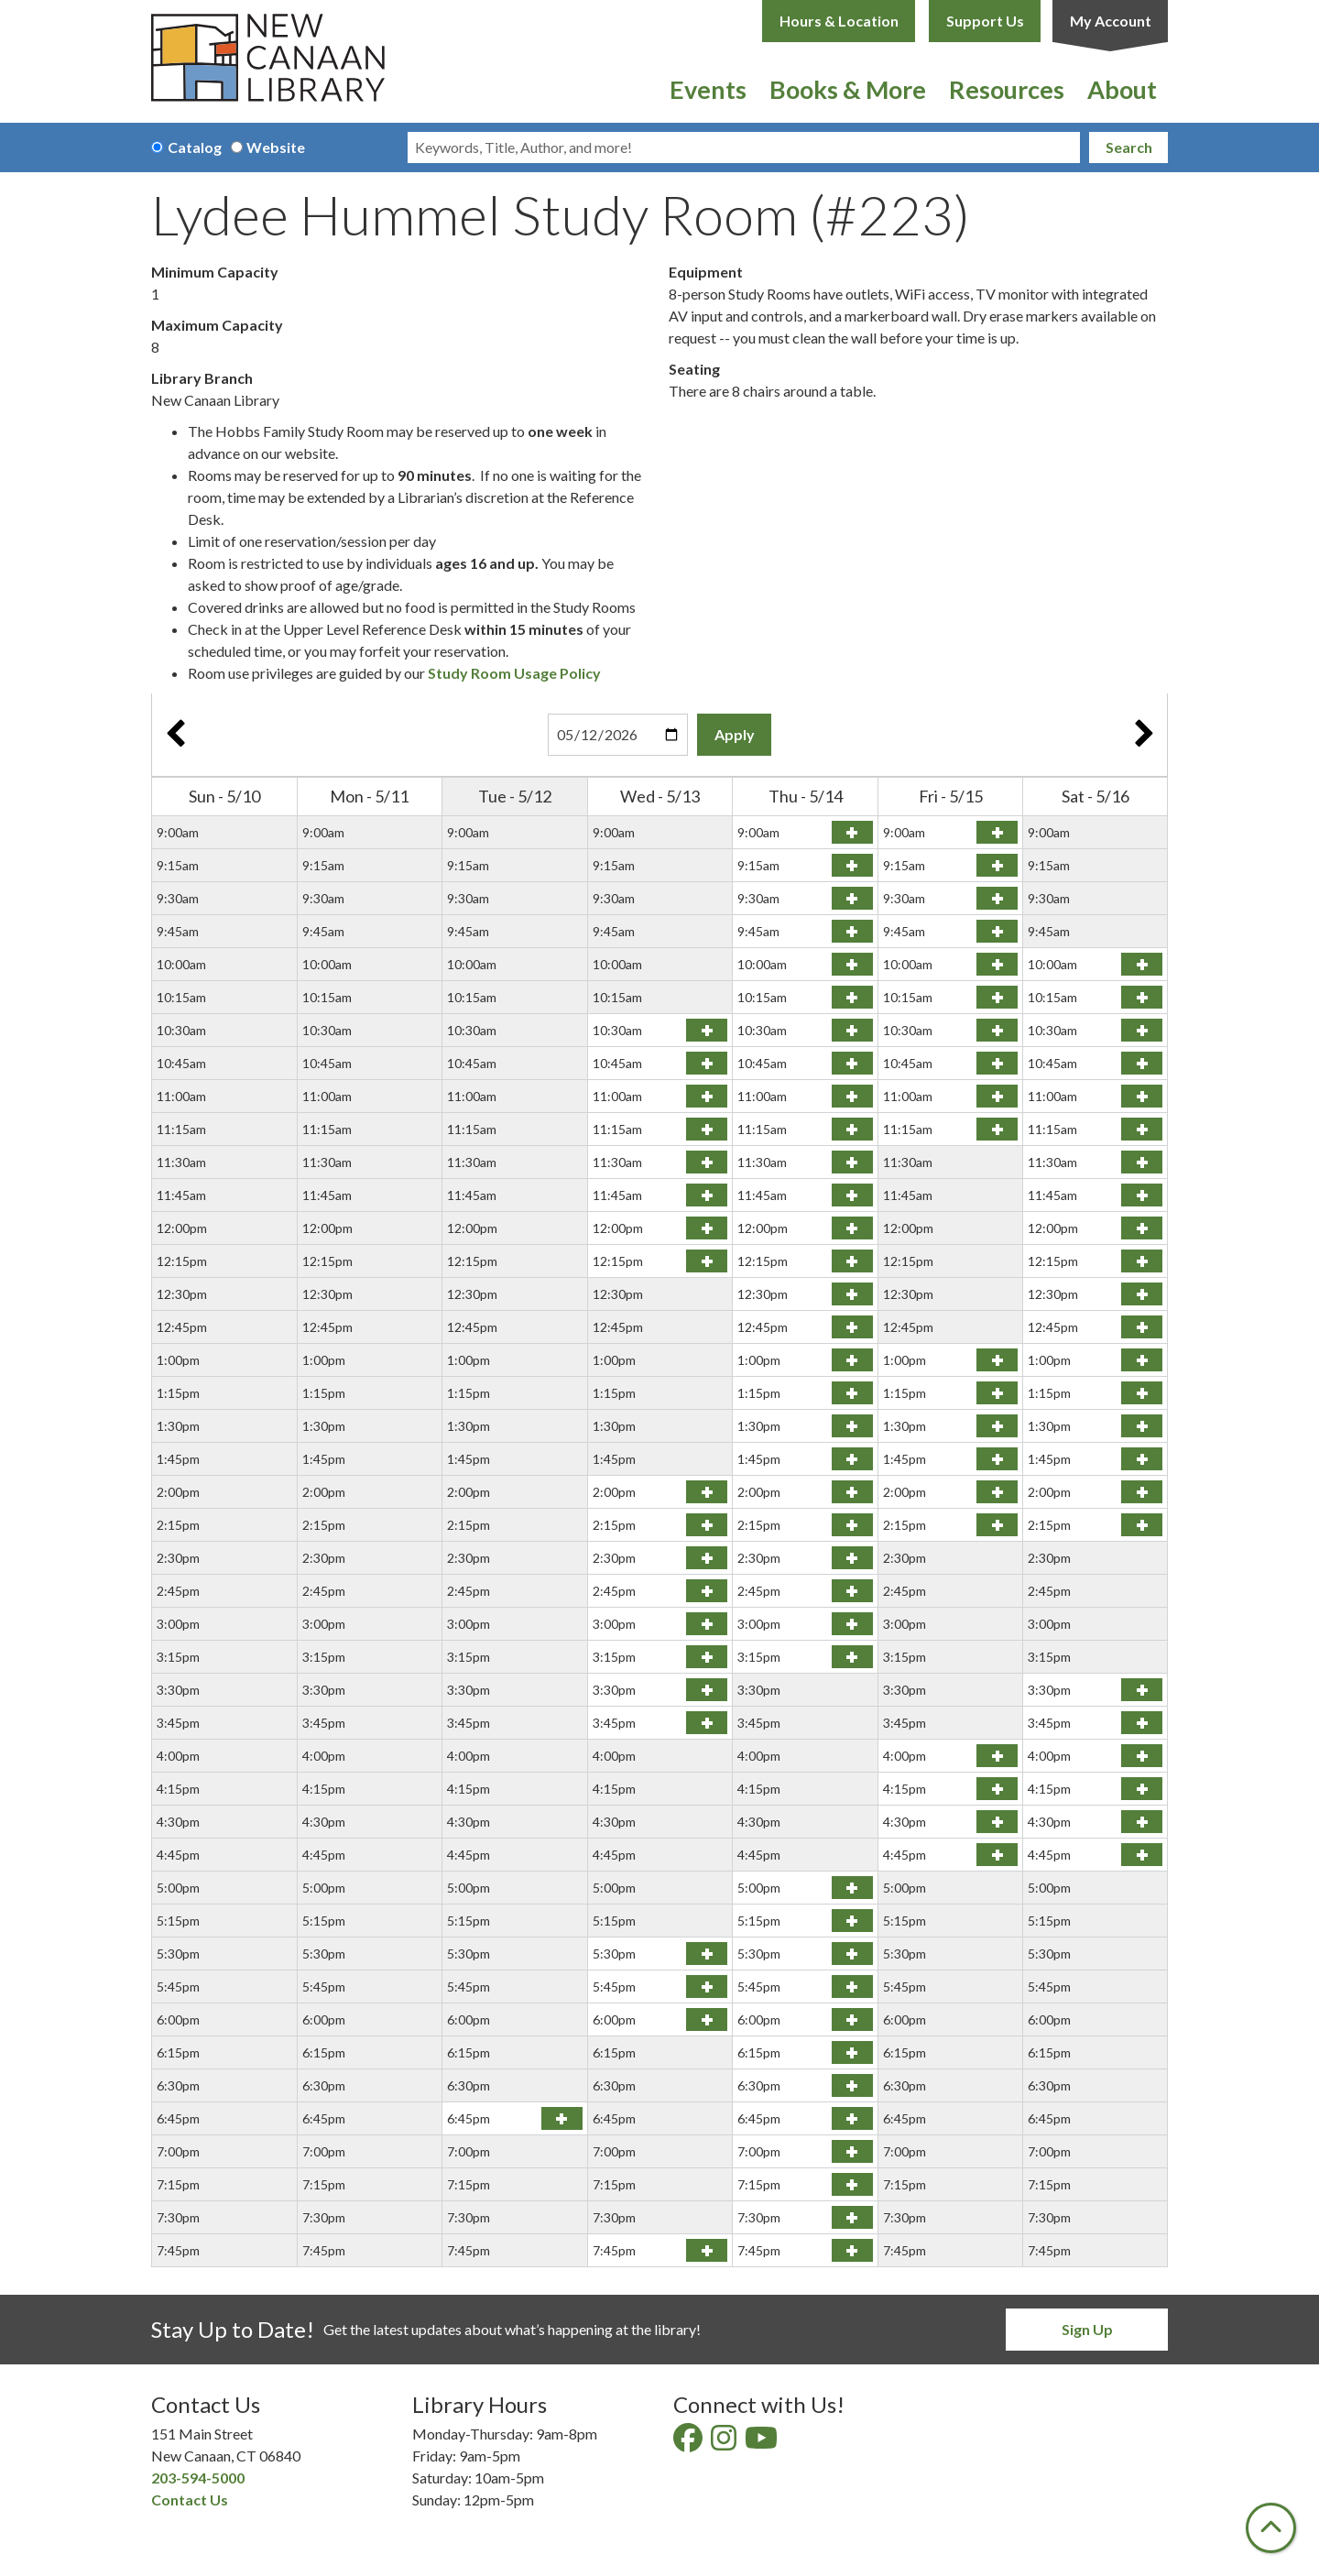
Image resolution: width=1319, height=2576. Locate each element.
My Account (1110, 20)
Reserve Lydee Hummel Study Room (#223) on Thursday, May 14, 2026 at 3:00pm (852, 1623)
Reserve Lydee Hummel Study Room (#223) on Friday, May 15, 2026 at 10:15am (997, 997)
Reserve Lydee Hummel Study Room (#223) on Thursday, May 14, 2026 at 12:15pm (852, 1261)
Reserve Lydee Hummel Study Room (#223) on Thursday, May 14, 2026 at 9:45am (852, 931)
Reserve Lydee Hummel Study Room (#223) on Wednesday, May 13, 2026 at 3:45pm (706, 1722)
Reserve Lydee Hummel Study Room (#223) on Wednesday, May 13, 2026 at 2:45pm (706, 1590)
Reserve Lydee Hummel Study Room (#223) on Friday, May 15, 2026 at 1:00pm (997, 1359)
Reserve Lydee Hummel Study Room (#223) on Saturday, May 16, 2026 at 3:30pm (1141, 1689)
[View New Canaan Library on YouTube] (762, 2442)
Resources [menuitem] (1006, 89)
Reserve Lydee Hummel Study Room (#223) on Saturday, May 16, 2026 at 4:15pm (1141, 1788)
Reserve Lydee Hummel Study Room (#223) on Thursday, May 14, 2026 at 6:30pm (852, 2085)
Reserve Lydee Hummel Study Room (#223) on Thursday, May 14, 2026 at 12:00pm (852, 1228)
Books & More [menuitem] (847, 89)
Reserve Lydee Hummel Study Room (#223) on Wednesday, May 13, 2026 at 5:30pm (706, 1953)
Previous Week (175, 735)
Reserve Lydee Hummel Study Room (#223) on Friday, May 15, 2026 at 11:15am (997, 1129)
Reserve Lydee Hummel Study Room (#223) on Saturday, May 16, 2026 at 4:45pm (1141, 1854)
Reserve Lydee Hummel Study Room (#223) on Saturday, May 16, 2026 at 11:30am (1141, 1162)
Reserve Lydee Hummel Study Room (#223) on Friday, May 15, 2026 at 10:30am (997, 1030)
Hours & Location (839, 20)
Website (275, 147)
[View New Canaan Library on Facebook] (689, 2442)
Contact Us (189, 2499)
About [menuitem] (1122, 89)
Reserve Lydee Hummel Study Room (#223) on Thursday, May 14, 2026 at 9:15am (852, 865)
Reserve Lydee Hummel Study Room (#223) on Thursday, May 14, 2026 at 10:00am (852, 964)
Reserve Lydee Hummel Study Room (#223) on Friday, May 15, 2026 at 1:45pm (997, 1458)
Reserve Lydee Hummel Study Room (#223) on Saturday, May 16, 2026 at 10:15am (1141, 997)
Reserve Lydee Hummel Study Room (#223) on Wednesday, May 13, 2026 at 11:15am (706, 1129)
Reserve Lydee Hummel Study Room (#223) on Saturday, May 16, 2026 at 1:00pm (1141, 1359)
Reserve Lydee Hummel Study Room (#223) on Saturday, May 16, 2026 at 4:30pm (1141, 1821)
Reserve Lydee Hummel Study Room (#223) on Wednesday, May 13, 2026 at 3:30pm (706, 1689)
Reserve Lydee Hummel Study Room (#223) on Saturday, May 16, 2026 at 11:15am (1141, 1129)
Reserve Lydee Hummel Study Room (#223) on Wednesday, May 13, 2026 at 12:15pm (706, 1261)
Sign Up (1087, 2329)
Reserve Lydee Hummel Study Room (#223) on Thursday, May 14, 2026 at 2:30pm (852, 1557)
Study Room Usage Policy (514, 673)
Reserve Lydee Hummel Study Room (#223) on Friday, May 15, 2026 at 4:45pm (997, 1854)
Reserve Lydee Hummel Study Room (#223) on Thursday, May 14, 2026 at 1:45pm (852, 1458)
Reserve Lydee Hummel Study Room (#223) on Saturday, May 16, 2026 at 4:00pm (1141, 1755)
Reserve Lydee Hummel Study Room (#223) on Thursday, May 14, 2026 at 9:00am (852, 832)
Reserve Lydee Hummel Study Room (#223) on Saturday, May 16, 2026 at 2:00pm (1141, 1491)
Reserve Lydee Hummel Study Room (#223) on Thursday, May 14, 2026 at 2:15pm (852, 1524)
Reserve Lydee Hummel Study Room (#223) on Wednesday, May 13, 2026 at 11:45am (706, 1195)
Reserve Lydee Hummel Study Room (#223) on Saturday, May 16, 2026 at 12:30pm (1141, 1294)
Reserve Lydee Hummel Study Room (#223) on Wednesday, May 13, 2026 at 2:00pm (706, 1491)
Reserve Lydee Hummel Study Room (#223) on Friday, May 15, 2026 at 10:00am (997, 964)
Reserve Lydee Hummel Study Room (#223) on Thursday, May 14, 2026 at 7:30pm (852, 2217)
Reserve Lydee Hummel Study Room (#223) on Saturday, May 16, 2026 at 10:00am (1141, 964)
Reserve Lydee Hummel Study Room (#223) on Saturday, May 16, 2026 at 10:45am (1141, 1063)
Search (1129, 147)
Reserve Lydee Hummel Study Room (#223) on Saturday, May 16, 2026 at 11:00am (1141, 1096)
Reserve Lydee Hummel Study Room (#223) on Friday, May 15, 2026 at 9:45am (997, 931)
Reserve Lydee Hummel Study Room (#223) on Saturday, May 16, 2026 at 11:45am (1141, 1195)
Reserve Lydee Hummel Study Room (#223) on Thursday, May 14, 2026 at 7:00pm (852, 2151)
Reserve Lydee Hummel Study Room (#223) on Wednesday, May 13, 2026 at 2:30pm (706, 1557)
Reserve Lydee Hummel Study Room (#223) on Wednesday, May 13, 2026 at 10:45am (706, 1063)
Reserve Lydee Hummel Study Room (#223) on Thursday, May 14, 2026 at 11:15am (852, 1129)
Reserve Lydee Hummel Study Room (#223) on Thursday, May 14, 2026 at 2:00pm (852, 1491)
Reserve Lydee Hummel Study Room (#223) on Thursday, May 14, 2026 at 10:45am (852, 1063)
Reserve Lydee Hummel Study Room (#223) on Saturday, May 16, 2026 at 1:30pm (1141, 1425)
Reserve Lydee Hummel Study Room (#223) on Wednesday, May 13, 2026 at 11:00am (706, 1096)
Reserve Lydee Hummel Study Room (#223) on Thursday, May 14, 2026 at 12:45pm (852, 1326)
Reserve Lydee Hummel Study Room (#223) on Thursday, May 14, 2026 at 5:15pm (852, 1920)
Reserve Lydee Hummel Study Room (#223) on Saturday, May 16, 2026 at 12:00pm (1141, 1228)
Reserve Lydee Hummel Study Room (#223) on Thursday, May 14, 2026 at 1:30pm (852, 1425)
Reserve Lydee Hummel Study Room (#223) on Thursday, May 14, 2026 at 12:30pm (852, 1294)
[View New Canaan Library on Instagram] (725, 2442)
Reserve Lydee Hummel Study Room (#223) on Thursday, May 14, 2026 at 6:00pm (852, 2019)
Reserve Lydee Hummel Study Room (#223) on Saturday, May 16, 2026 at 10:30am (1141, 1030)
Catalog (195, 147)
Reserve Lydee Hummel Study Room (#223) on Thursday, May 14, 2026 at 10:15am (852, 997)
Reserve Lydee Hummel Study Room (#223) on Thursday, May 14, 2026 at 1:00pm (852, 1359)
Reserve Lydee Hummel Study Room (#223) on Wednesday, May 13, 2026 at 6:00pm (706, 2019)
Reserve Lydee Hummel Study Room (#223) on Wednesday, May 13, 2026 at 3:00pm (706, 1623)
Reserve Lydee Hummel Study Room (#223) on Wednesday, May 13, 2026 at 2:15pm (706, 1524)
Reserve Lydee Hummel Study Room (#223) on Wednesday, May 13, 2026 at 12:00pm (706, 1228)
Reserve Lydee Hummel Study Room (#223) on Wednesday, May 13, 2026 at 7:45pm (706, 2250)
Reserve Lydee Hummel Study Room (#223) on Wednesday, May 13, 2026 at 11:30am (706, 1162)
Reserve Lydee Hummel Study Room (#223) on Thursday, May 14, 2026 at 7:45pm (852, 2250)
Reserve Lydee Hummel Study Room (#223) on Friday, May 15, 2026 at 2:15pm (997, 1524)
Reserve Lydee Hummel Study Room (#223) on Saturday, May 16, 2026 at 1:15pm (1141, 1392)
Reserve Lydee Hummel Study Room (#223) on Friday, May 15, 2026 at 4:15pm (997, 1788)
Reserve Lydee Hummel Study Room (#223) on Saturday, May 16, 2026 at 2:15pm (1141, 1524)
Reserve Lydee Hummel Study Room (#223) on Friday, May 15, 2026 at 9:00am (997, 832)
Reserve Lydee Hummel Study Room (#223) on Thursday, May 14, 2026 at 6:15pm (852, 2052)
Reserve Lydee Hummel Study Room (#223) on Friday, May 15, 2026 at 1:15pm (997, 1392)
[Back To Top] (1271, 2528)
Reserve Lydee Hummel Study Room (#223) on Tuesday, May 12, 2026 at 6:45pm (562, 2118)
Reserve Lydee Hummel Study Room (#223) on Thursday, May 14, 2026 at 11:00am (852, 1096)
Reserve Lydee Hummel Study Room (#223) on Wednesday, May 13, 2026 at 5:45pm (706, 1986)
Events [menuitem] (708, 89)
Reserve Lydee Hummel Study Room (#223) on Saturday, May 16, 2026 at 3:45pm (1141, 1722)
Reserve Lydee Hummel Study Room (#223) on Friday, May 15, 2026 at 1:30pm (997, 1425)
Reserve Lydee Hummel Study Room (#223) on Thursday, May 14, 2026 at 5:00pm (852, 1887)
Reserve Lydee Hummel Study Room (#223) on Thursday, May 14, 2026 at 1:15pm (852, 1392)
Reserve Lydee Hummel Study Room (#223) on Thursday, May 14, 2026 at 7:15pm (852, 2184)
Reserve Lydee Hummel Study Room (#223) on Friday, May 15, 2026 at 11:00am (997, 1096)
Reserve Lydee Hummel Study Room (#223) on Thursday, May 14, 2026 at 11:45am (852, 1195)
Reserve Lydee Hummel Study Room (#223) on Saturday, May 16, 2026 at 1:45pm (1141, 1458)
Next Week (1144, 735)
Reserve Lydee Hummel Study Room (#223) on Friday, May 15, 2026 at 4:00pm (997, 1755)
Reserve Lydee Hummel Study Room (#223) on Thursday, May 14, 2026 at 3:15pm (852, 1656)
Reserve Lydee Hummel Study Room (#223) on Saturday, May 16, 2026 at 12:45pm (1141, 1326)
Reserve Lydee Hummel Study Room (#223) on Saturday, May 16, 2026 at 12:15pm (1141, 1261)
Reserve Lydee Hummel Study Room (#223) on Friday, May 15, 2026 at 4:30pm (997, 1821)
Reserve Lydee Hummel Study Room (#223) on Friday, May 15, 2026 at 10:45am (997, 1063)
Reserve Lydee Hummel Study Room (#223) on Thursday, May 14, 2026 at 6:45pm (852, 2118)
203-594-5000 (198, 2477)
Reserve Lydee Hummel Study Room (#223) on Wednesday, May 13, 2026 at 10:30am (706, 1030)
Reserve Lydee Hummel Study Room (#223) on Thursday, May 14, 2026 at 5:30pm (852, 1953)
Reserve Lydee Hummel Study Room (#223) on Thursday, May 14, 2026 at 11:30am (852, 1162)
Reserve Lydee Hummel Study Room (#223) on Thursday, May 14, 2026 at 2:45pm (852, 1590)
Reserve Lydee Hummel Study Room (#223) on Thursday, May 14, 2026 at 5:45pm (852, 1986)
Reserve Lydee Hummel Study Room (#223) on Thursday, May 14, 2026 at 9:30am (852, 898)
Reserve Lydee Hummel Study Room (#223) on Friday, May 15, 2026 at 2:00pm (997, 1491)
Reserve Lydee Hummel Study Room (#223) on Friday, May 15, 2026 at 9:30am (997, 898)
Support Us (985, 20)
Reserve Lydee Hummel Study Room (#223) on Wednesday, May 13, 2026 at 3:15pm (706, 1656)
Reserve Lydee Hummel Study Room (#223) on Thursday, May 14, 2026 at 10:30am (852, 1030)
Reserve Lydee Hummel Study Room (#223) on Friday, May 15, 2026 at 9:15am (997, 865)
